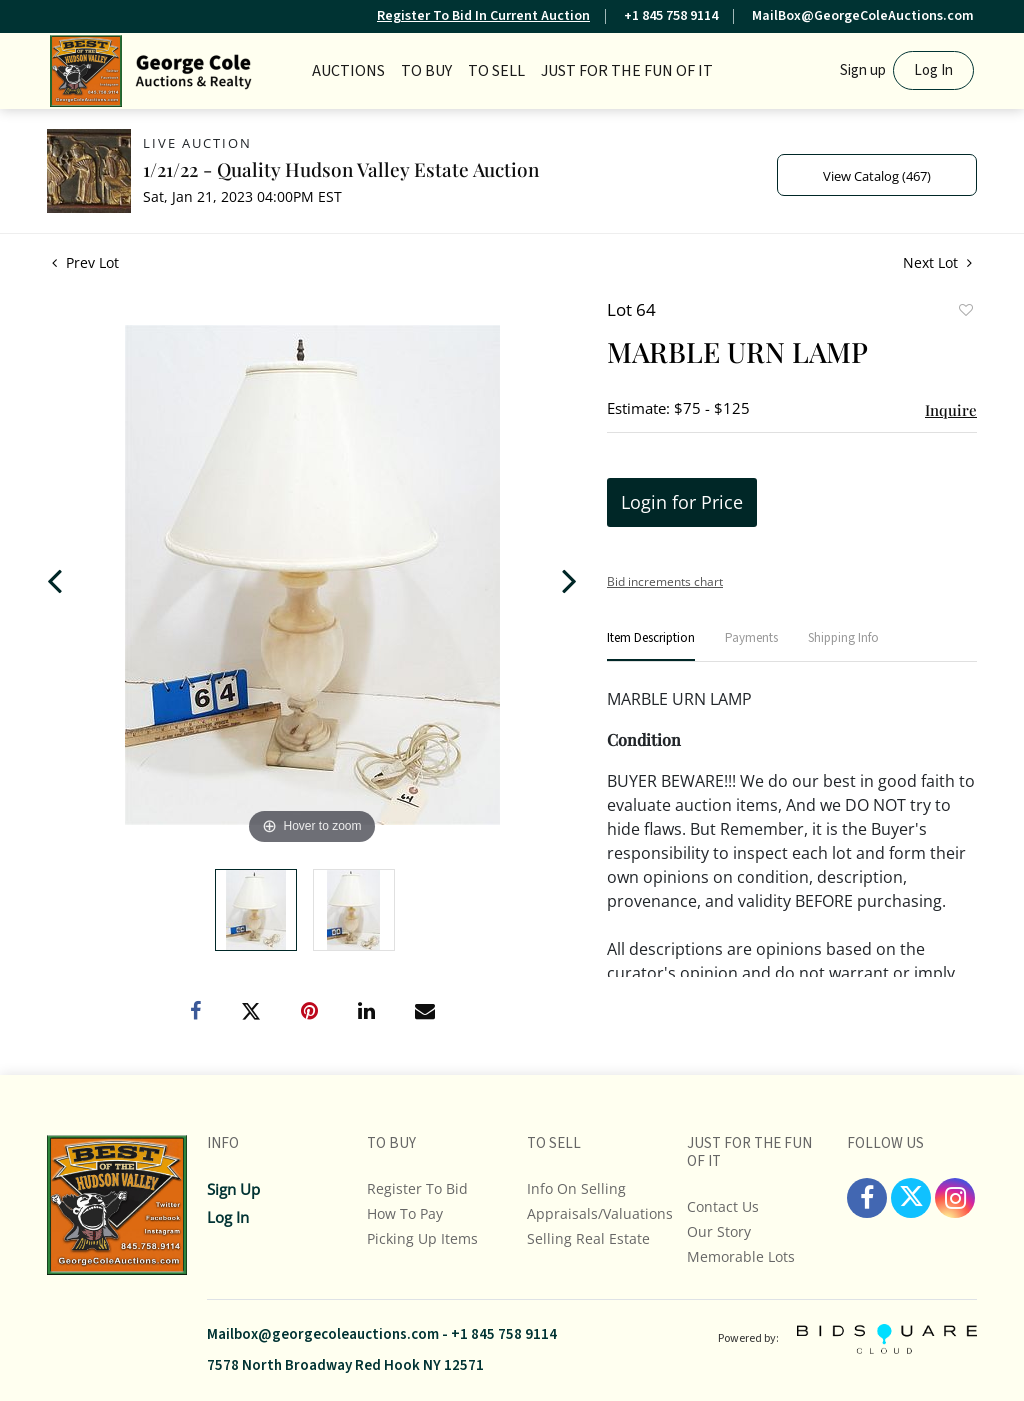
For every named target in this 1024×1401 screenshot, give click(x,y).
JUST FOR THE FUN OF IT (627, 71)
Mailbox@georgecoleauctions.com (323, 1334)
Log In (933, 70)
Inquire (951, 410)
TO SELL (496, 71)
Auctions (348, 71)
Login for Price (682, 502)
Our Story (719, 1231)
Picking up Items (422, 1238)
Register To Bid (417, 1188)
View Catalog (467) (877, 176)
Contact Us (723, 1206)
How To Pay (405, 1213)
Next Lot (937, 262)
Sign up (863, 70)
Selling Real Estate (588, 1238)
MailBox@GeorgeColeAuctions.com (863, 16)
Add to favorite (965, 312)
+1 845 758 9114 (671, 16)
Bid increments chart (665, 581)
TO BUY (426, 71)
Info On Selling (576, 1188)
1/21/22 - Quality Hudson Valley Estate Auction (341, 169)
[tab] (651, 646)
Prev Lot (85, 262)
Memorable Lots (741, 1256)
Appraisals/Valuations (600, 1213)
